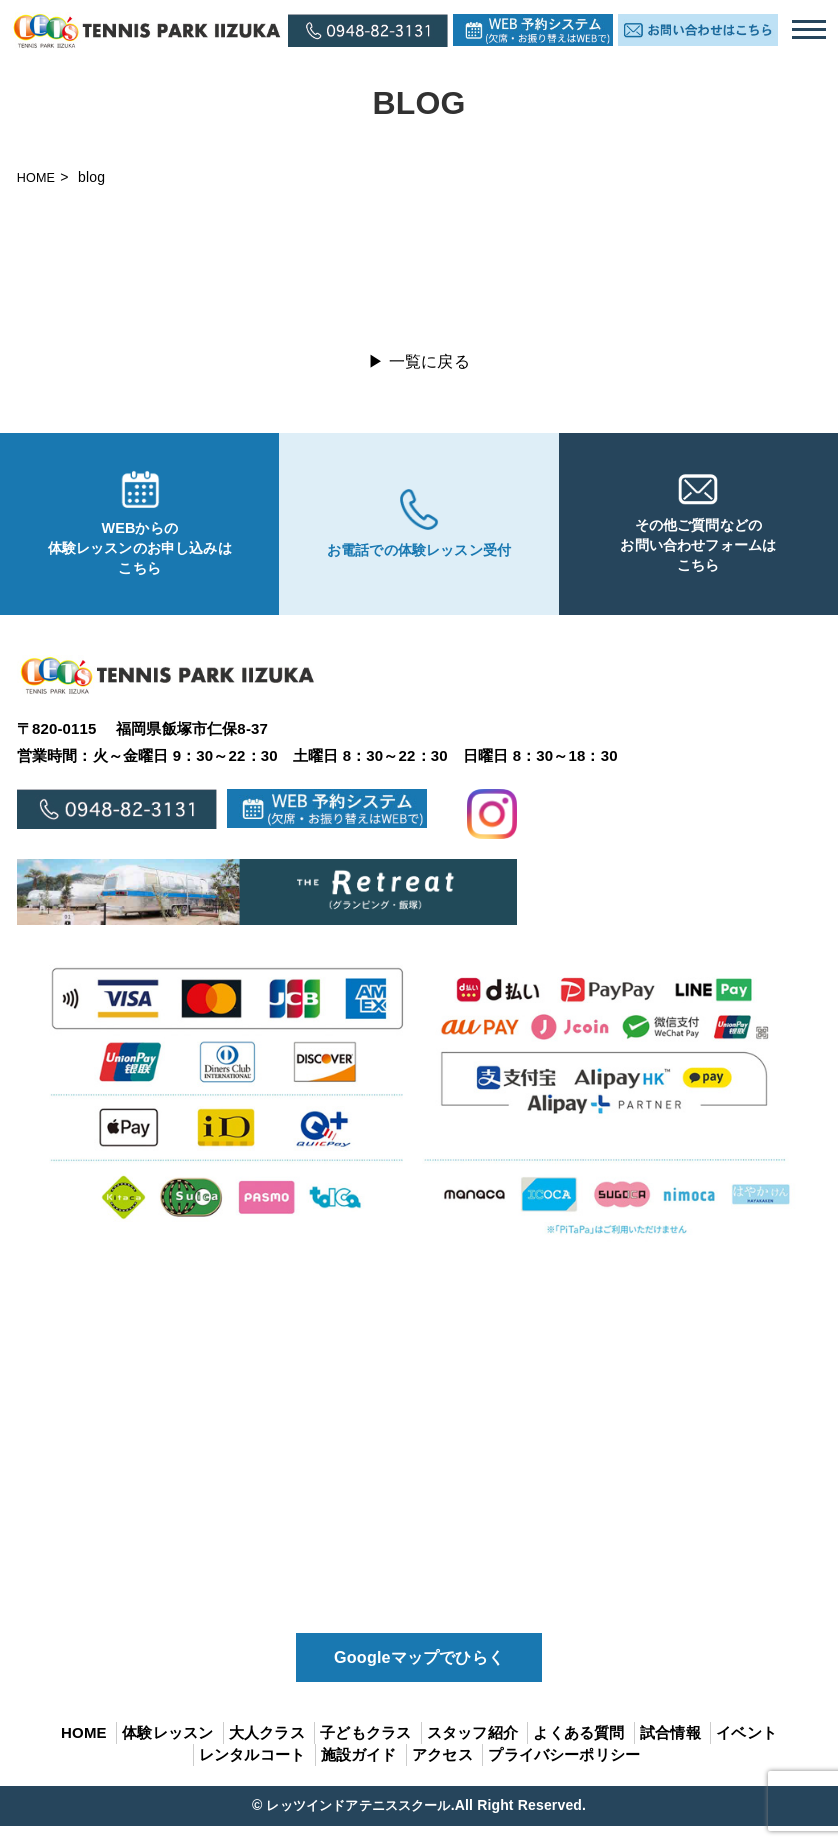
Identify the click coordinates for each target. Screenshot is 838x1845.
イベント (746, 1750)
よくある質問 (578, 1750)
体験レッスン (167, 1750)
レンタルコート (252, 1773)
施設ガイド (359, 1773)
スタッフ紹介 (472, 1750)
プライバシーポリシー (564, 1773)
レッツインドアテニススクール (358, 1824)
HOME (38, 177)
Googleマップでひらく (419, 1673)
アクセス (442, 1773)
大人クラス (267, 1750)
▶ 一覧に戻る (419, 361)
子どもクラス (365, 1750)
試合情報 (670, 1750)
